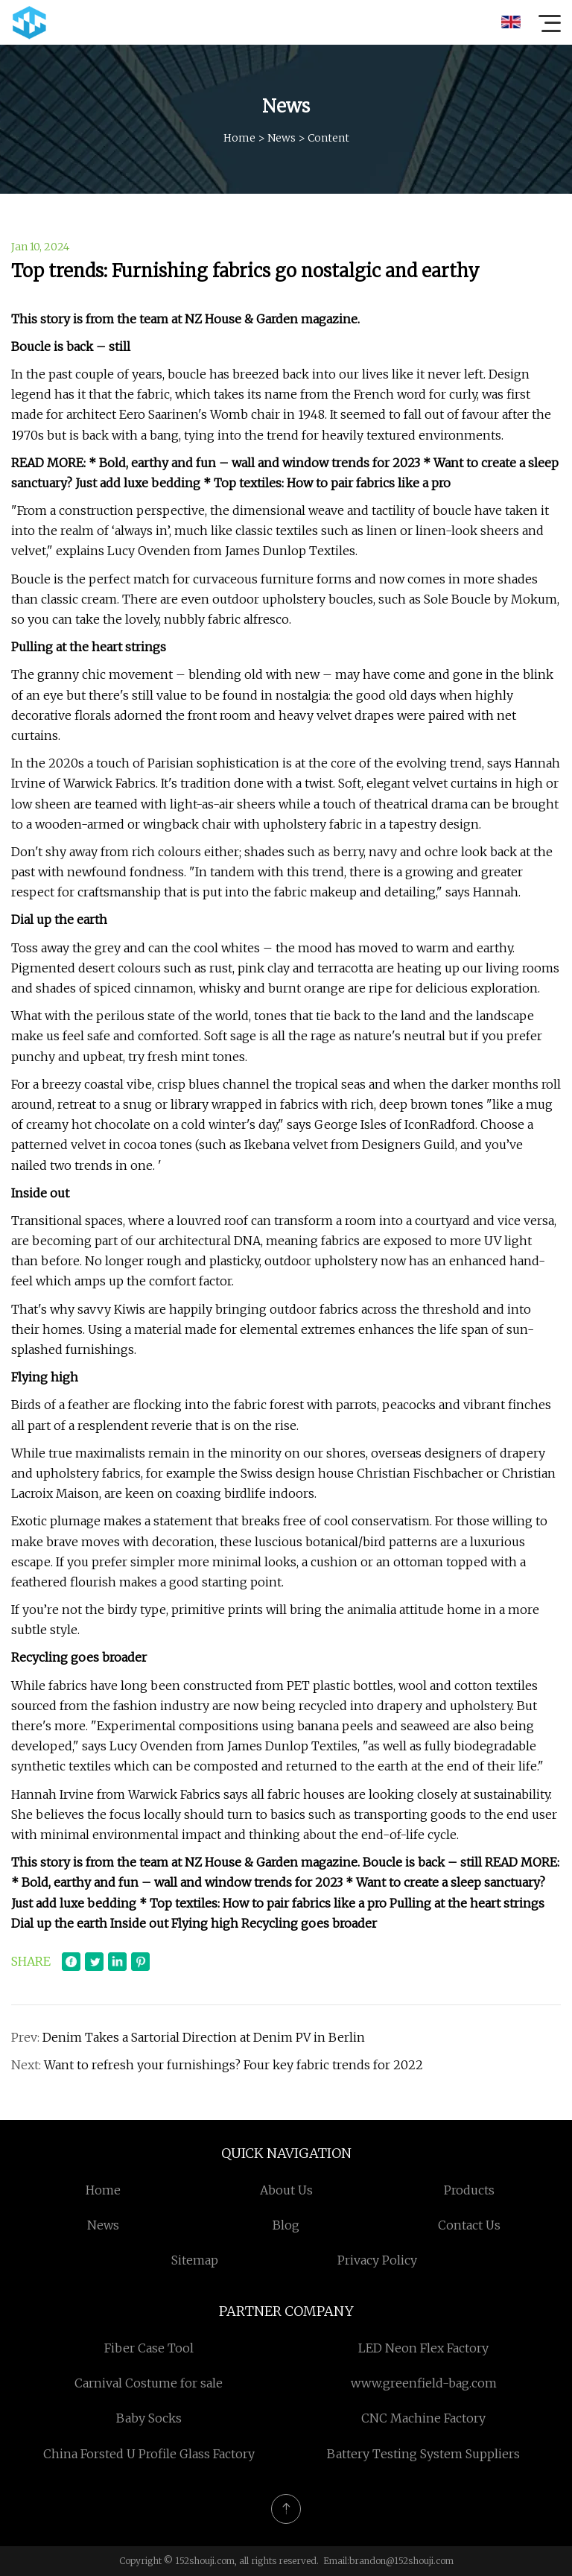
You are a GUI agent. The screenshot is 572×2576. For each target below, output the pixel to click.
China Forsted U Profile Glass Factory (149, 2453)
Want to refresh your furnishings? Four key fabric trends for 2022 (233, 2064)
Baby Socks (149, 2418)
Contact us (469, 2225)
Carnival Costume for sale (148, 2383)
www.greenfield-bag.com (424, 2383)
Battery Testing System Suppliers (423, 2453)
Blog (286, 2225)
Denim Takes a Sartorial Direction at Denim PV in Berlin (203, 2037)
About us (286, 2190)
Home (239, 138)
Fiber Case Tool (149, 2348)
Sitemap (194, 2260)
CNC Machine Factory (423, 2418)
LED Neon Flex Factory (423, 2348)
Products (469, 2190)
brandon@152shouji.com (401, 2560)
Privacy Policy (377, 2260)
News (281, 138)
